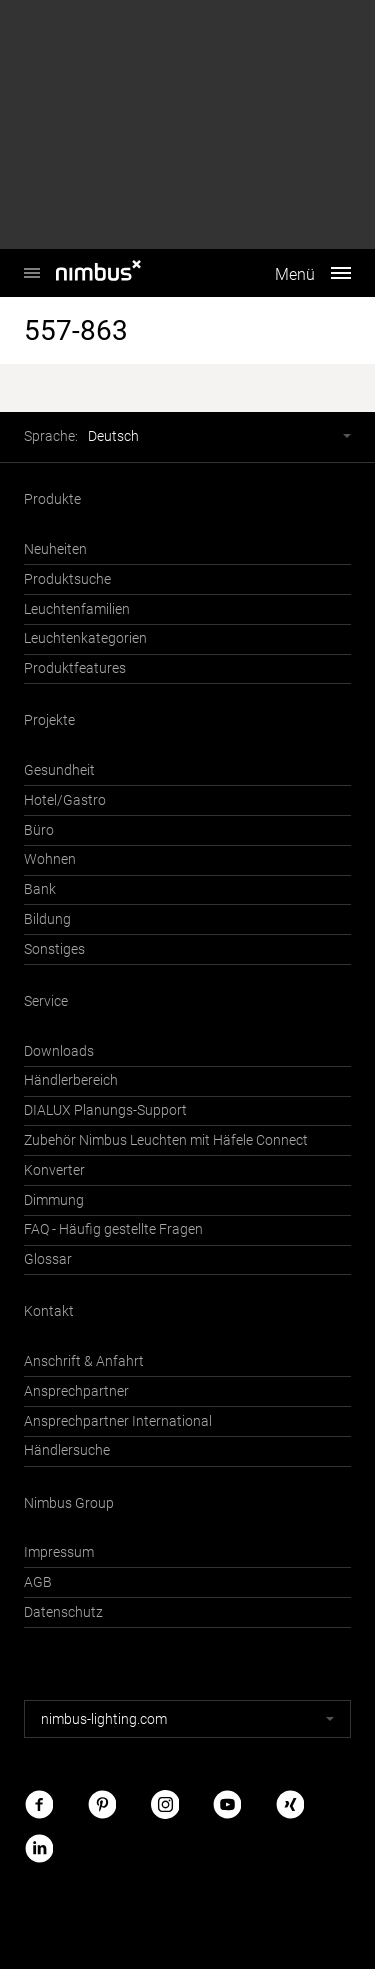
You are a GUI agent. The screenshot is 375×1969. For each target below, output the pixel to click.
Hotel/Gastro (65, 800)
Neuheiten (55, 549)
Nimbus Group (69, 1503)
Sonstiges (54, 949)
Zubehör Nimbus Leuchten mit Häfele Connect (166, 1140)
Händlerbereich (71, 1080)
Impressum (59, 1552)
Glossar (48, 1259)
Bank (40, 889)
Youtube (227, 1804)
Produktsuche (67, 579)
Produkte (52, 499)
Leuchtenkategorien (85, 638)
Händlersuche (67, 1450)
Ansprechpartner (76, 1391)
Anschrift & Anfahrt (84, 1361)
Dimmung (54, 1200)
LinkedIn (39, 1847)
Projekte (49, 720)
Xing (290, 1804)
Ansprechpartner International (118, 1421)
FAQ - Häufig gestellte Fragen (113, 1229)
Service (46, 1001)
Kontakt (49, 1311)
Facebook (39, 1804)
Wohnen (50, 859)
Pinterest (102, 1804)
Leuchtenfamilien (77, 609)
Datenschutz (63, 1612)
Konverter (54, 1170)
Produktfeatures (75, 668)
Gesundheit (59, 770)
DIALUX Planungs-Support (105, 1110)
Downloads (59, 1051)
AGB (38, 1582)
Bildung (47, 919)
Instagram (165, 1804)
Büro (39, 830)
